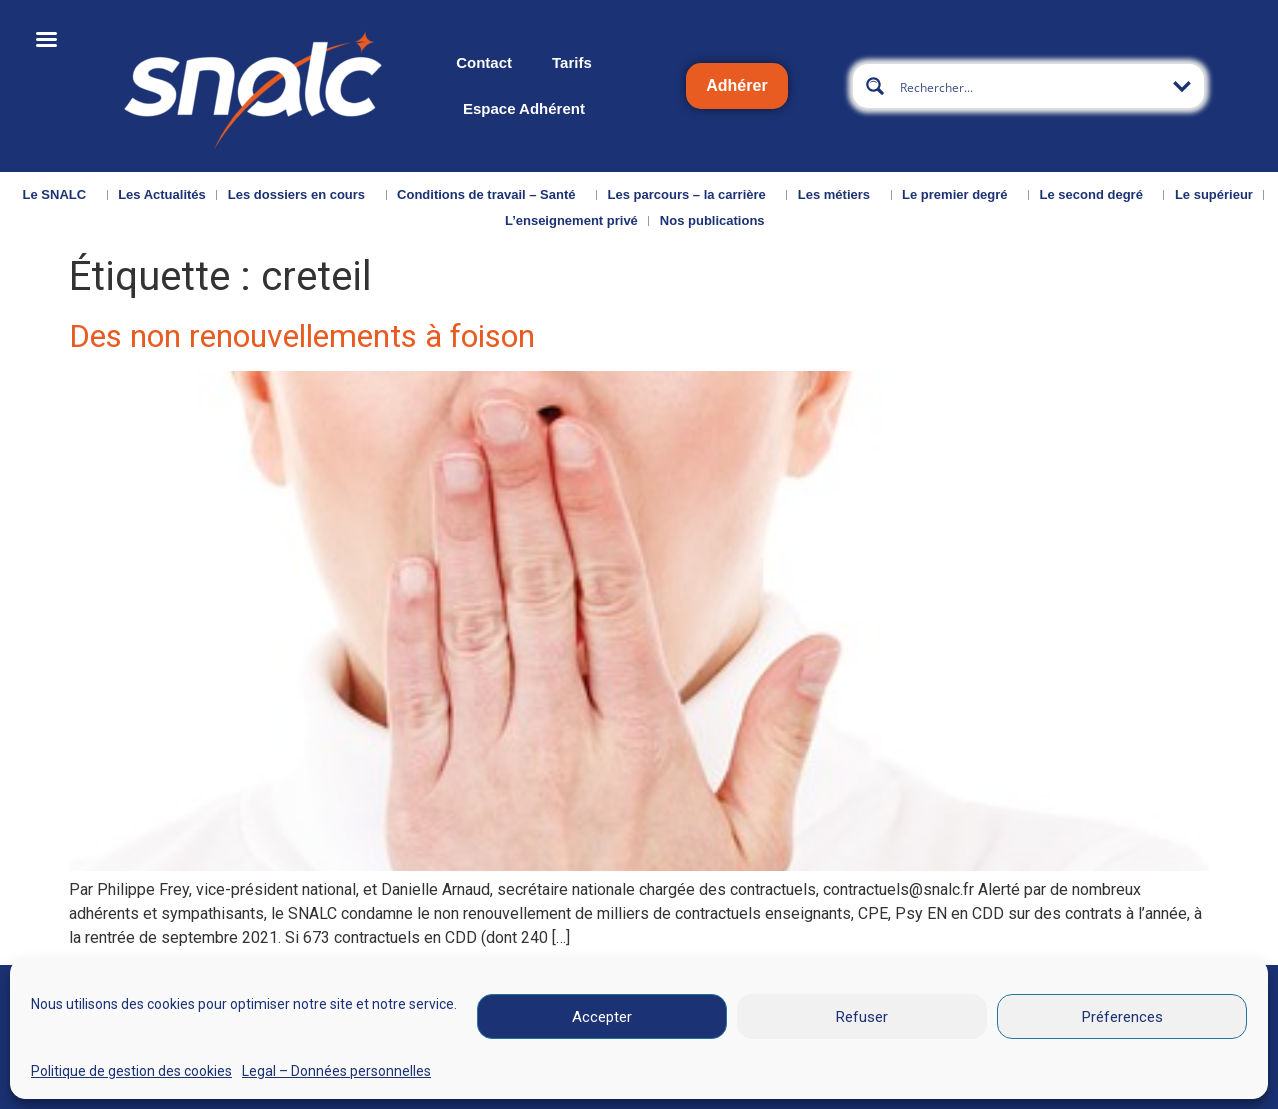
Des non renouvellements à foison (302, 336)
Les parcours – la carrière (692, 195)
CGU (851, 1080)
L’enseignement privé (571, 220)
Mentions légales (711, 1080)
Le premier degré (960, 195)
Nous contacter (213, 1082)
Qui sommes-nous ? (82, 1082)
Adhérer (736, 85)
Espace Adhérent (524, 108)
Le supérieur (1214, 194)
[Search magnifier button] (875, 86)
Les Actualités (162, 194)
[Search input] (1029, 86)
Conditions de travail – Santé (491, 195)
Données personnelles (996, 1080)
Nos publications (717, 221)
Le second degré (1096, 195)
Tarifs (572, 62)
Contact (484, 62)
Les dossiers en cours (301, 195)
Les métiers (839, 195)
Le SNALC (60, 195)
